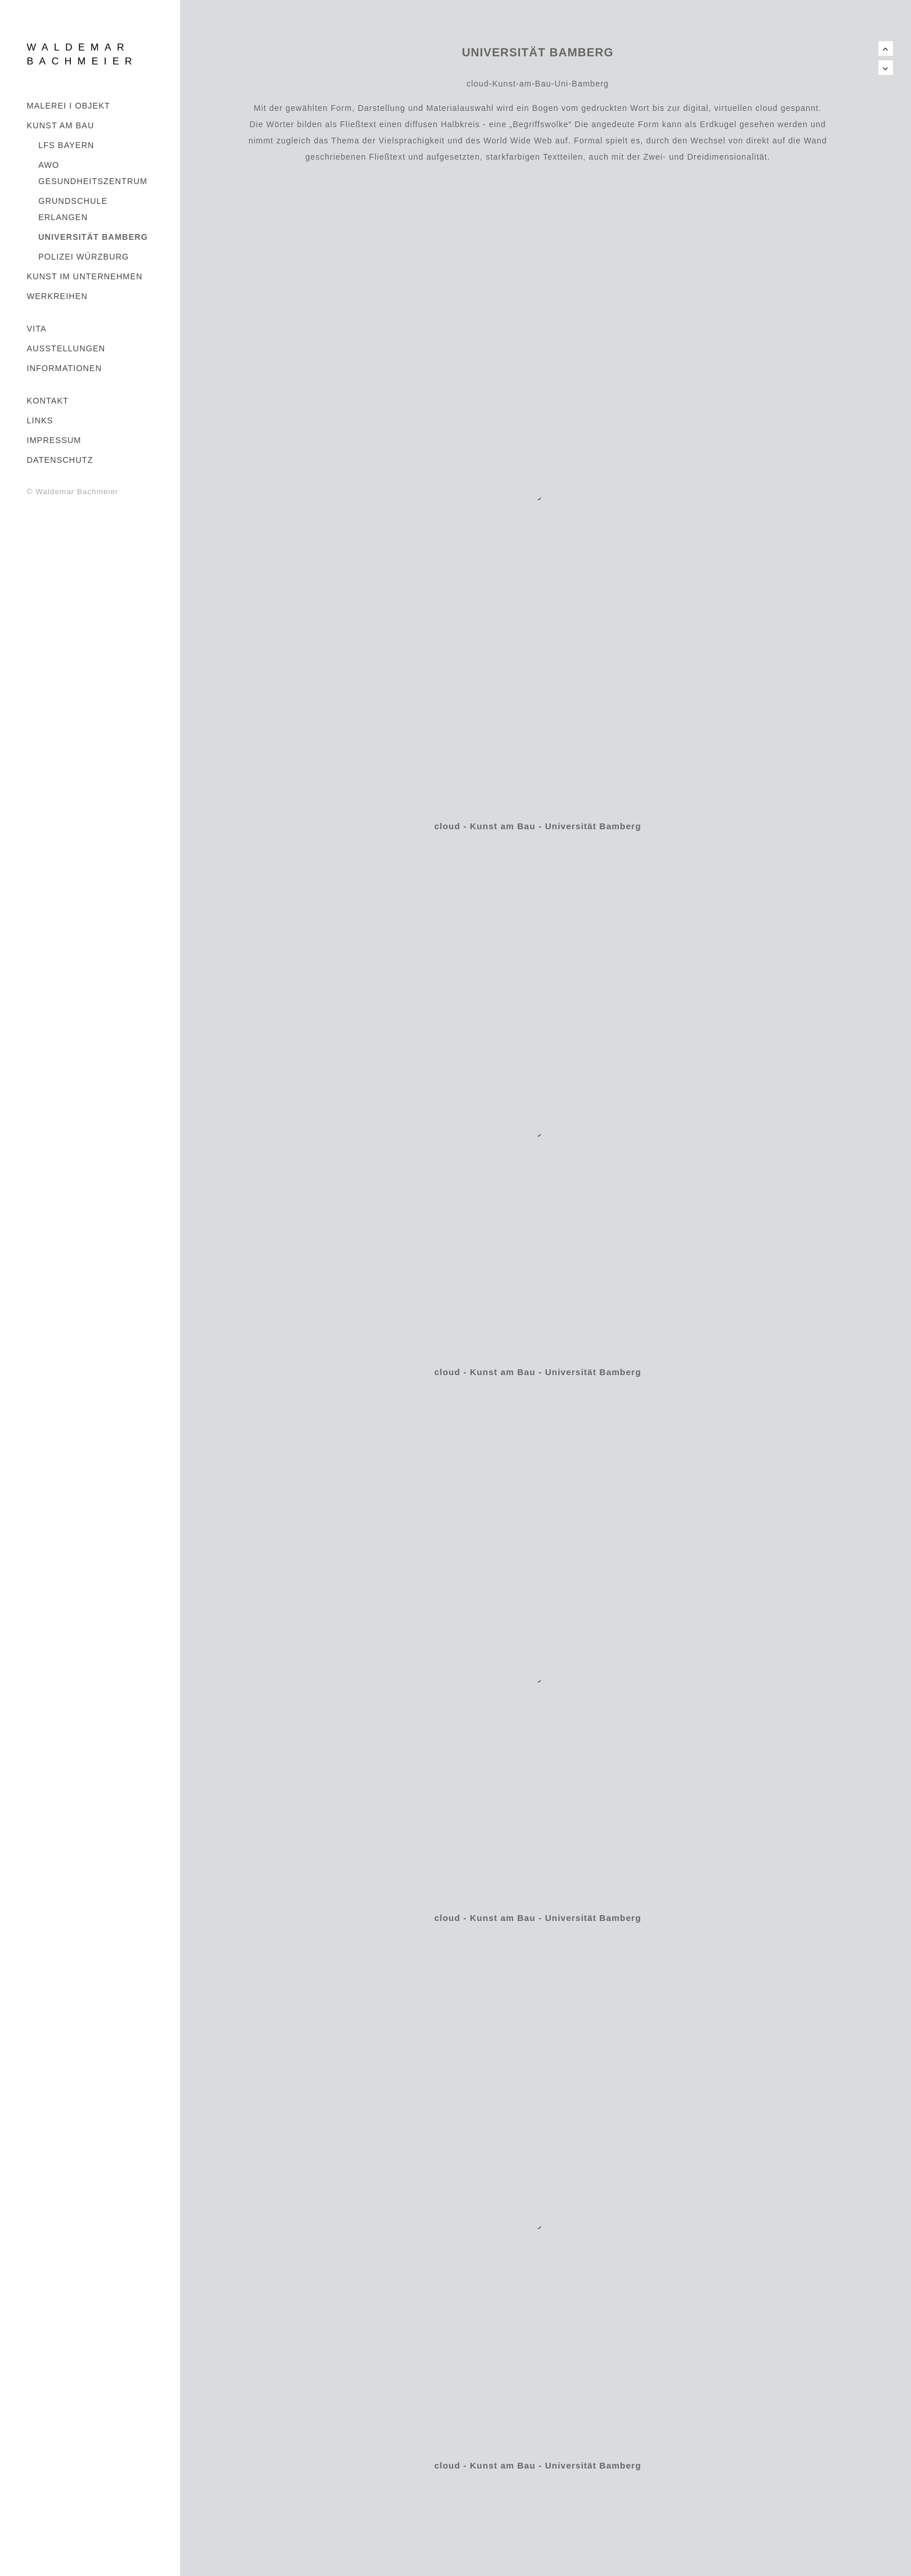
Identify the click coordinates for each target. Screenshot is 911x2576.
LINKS (40, 420)
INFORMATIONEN (64, 368)
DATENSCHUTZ (60, 460)
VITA (36, 328)
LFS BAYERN (66, 145)
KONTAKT (48, 400)
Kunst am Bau (60, 125)
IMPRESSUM (54, 440)
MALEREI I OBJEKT (68, 105)
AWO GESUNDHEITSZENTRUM (93, 173)
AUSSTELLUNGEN (66, 348)
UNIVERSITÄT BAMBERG (93, 237)
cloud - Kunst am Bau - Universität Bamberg (537, 826)
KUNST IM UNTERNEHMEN (84, 276)
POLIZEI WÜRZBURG (83, 256)
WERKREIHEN (57, 296)
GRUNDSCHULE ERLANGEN (72, 209)
